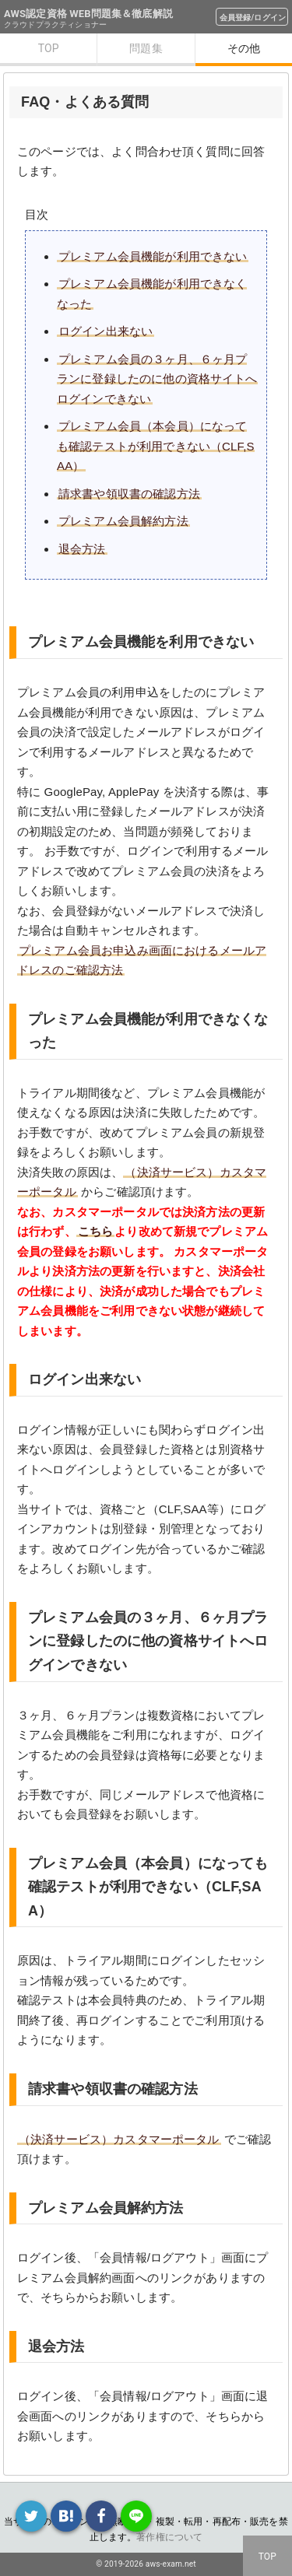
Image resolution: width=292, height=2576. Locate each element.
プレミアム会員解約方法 (123, 520)
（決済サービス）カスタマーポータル (119, 2139)
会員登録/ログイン (253, 17)
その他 (243, 48)
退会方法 (82, 549)
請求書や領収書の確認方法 (129, 493)
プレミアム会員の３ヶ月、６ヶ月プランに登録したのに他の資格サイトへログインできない (157, 378)
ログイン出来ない (105, 331)
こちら (95, 1231)
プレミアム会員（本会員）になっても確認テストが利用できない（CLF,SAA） (156, 445)
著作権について (169, 2537)
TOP (48, 48)
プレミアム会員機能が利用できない (152, 256)
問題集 (145, 48)
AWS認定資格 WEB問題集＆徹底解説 (88, 13)
